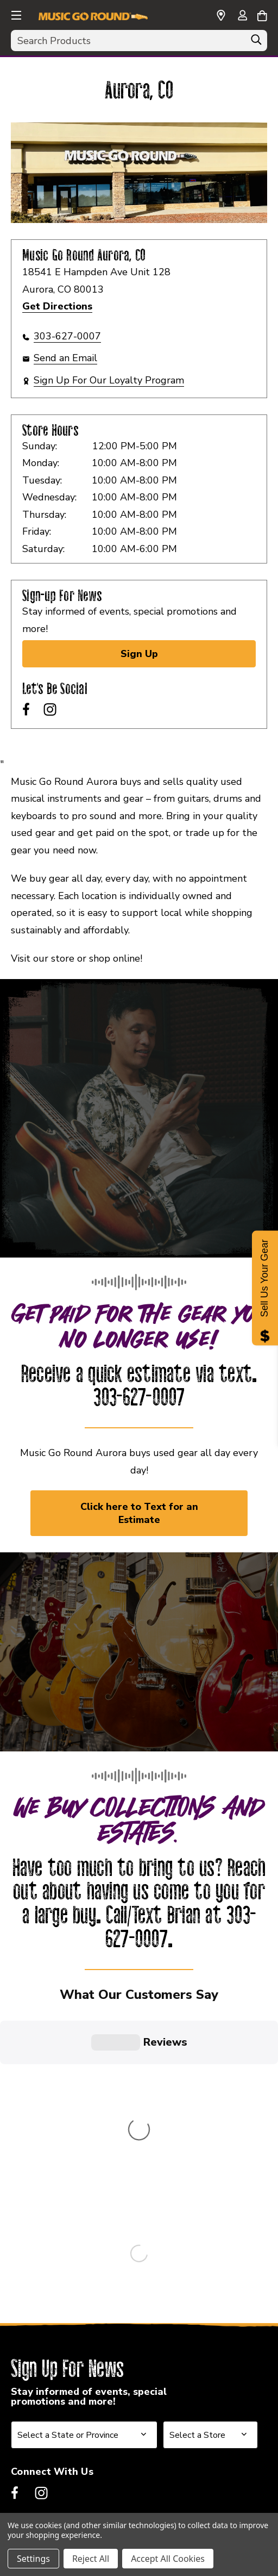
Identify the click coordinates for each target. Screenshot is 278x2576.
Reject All (90, 2559)
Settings (33, 2559)
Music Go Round (49, 2256)
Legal (24, 2339)
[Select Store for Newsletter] (210, 2098)
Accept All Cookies (168, 2559)
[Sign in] (242, 16)
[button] (15, 13)
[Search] (256, 42)
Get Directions (57, 306)
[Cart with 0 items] (262, 14)
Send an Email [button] (65, 357)
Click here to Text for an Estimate (139, 1513)
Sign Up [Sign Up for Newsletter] (139, 653)
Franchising (38, 2312)
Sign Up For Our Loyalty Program (109, 380)
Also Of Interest (50, 2369)
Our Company (43, 2284)
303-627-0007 (67, 336)
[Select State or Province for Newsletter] (84, 2098)
